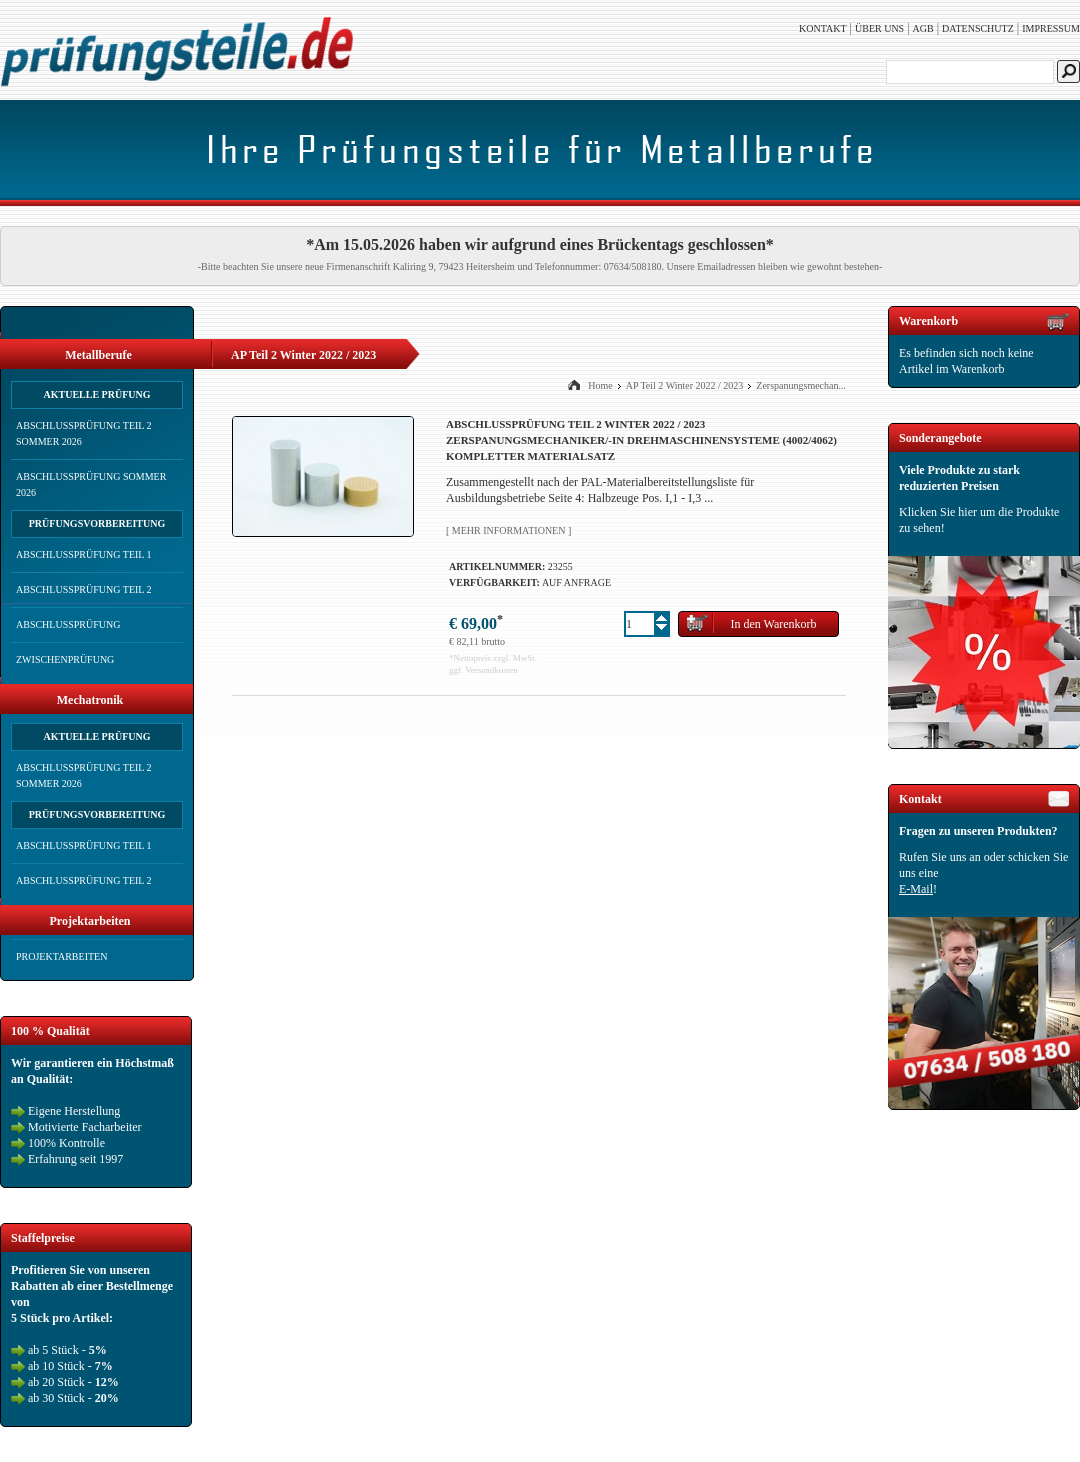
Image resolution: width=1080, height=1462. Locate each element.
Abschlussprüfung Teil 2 (84, 589)
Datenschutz (978, 28)
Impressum (1051, 28)
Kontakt (823, 28)
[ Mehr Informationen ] (508, 530)
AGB (923, 28)
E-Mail (916, 889)
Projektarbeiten (61, 956)
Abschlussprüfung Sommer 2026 (91, 484)
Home (600, 385)
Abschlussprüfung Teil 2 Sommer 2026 (84, 433)
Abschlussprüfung (68, 624)
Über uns (879, 28)
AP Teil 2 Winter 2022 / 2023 (685, 385)
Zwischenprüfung (65, 659)
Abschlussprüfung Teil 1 (84, 554)
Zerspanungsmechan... (801, 385)
